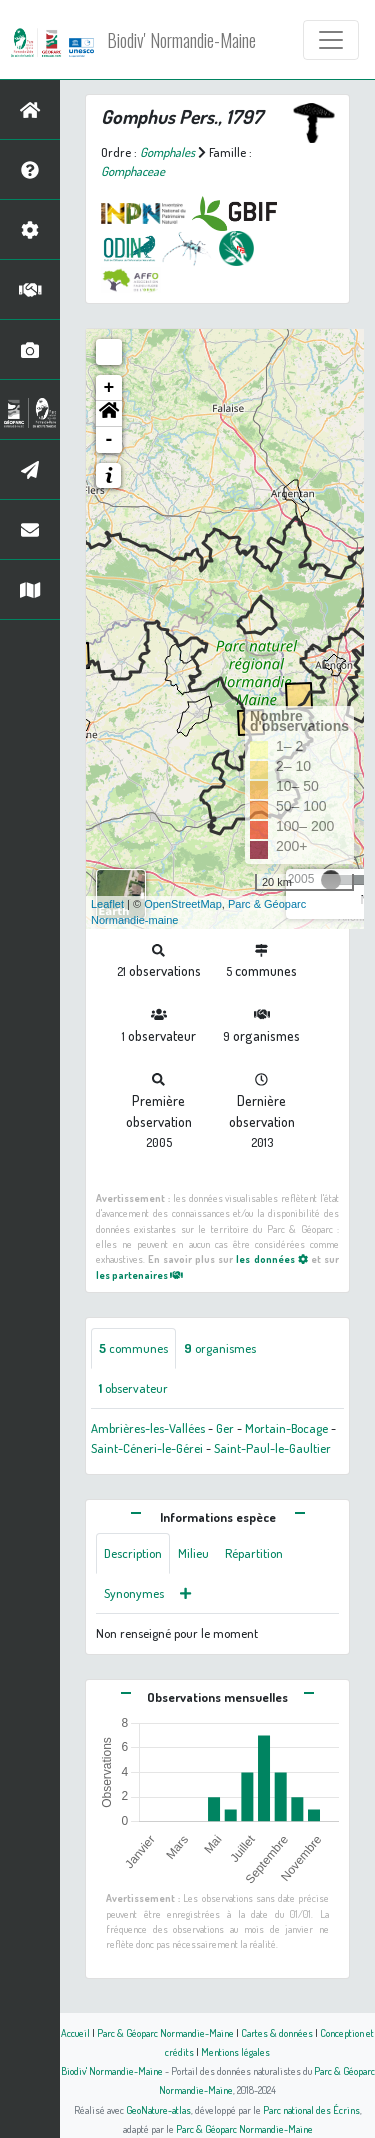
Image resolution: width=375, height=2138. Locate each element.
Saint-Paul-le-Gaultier (272, 1448)
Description (133, 1553)
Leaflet (107, 904)
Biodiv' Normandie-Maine (181, 40)
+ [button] (109, 388)
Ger (225, 1428)
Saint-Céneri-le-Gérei (147, 1448)
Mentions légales (235, 2051)
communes (133, 1348)
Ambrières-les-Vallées (148, 1428)
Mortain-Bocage (286, 1428)
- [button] (109, 440)
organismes (220, 1348)
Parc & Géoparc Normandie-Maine (165, 2032)
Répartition (254, 1553)
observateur (133, 1388)
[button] (109, 414)
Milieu (193, 1553)
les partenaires (139, 1274)
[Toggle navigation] (331, 40)
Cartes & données (277, 2032)
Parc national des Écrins (311, 2109)
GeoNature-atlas (158, 2109)
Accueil (75, 2032)
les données (271, 1258)
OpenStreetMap (183, 904)
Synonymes (134, 1593)
